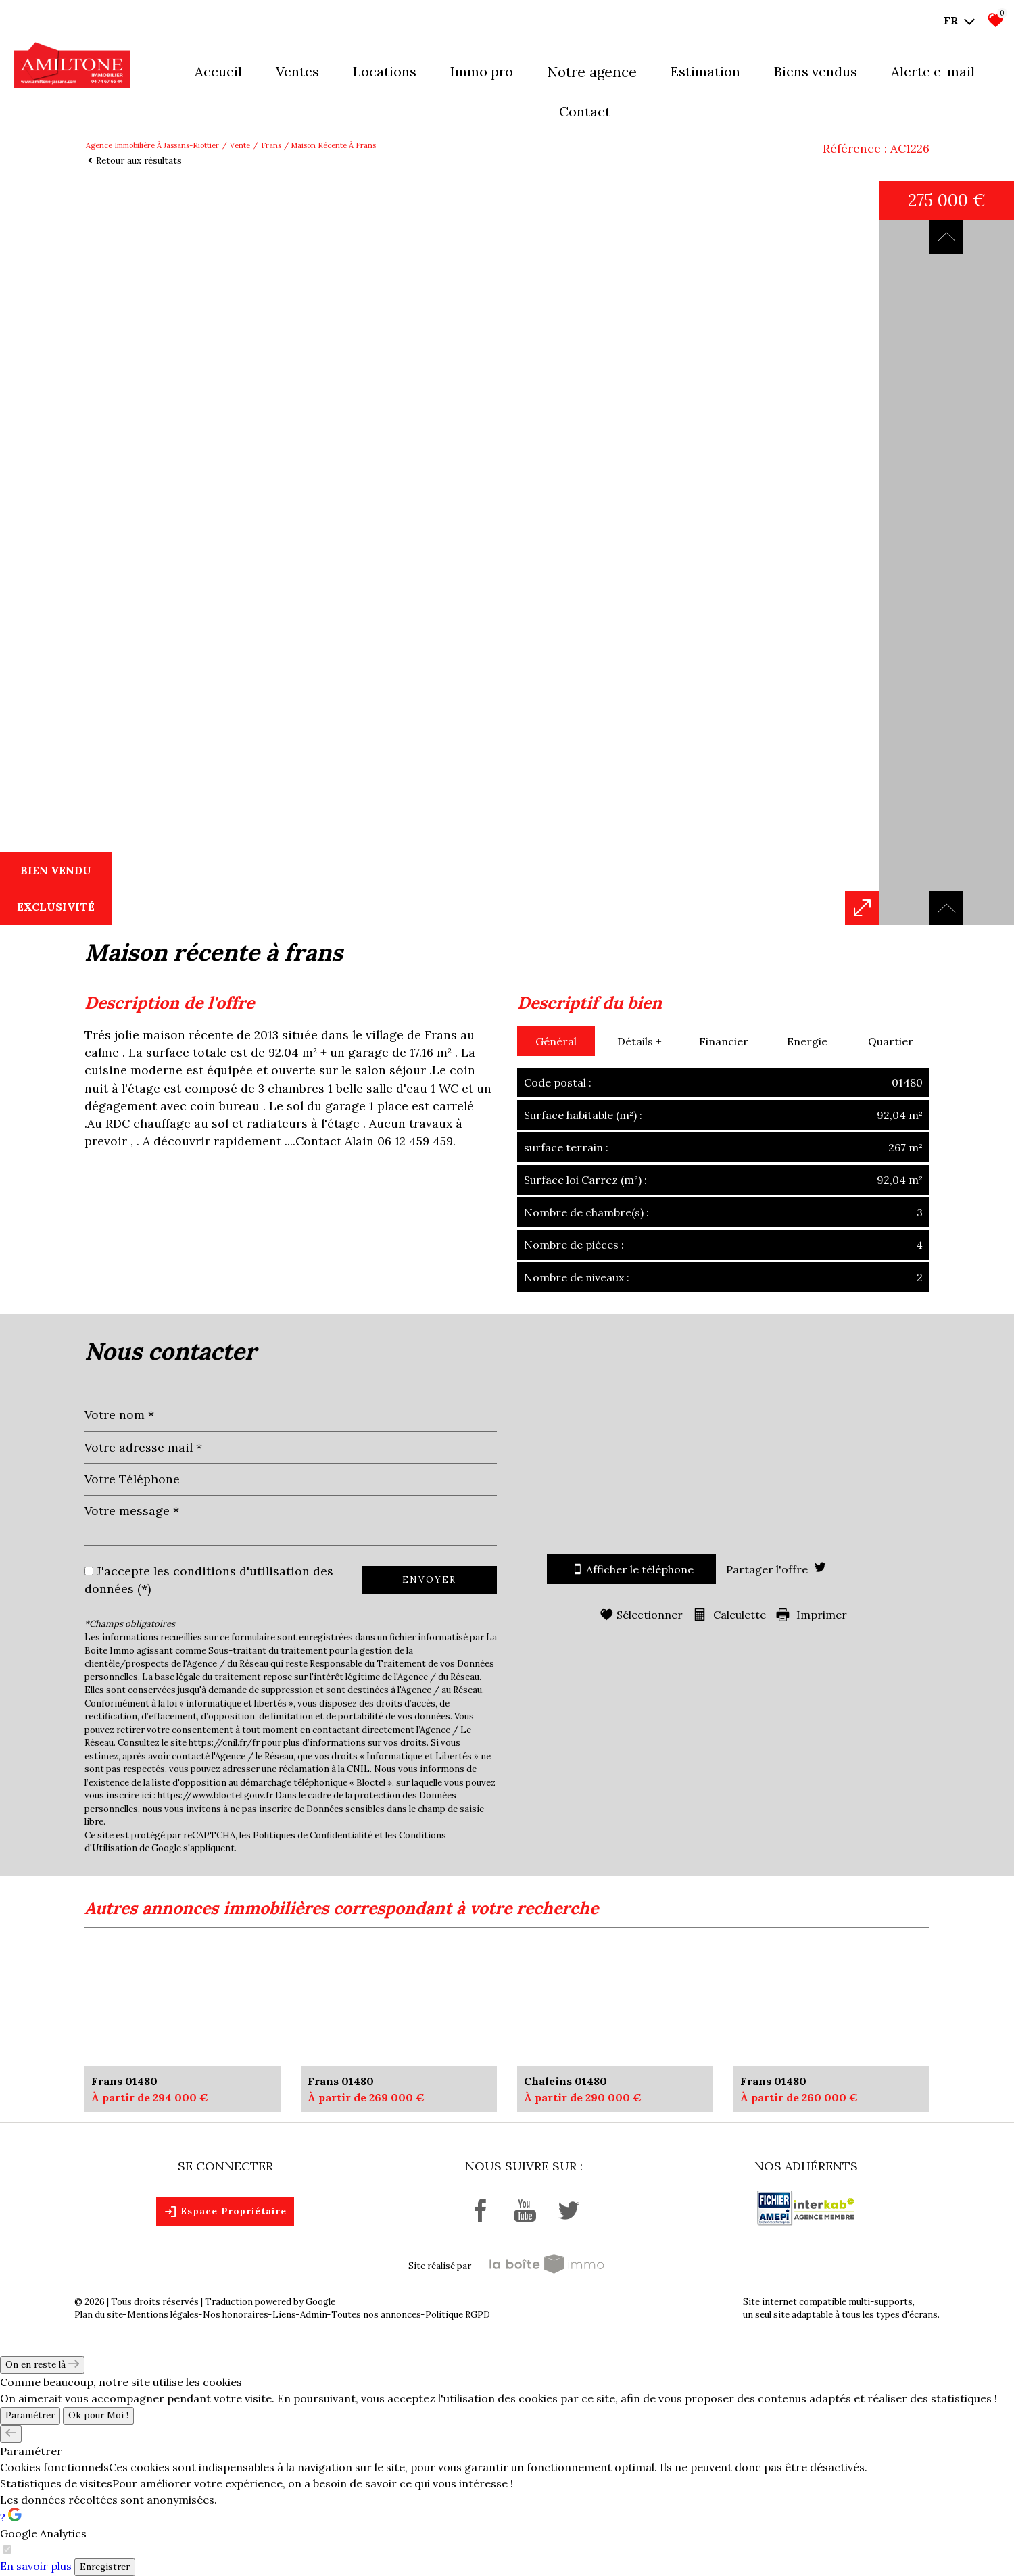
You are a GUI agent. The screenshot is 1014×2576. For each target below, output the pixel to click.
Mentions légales (163, 2314)
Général (556, 1041)
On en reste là (42, 2364)
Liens (284, 2314)
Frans (271, 145)
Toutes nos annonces (376, 2314)
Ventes (297, 71)
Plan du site (98, 2314)
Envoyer (429, 1579)
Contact (584, 111)
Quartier (890, 1041)
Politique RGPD (457, 2314)
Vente (240, 145)
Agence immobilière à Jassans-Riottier (152, 145)
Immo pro (481, 71)
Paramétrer (30, 2415)
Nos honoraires (235, 2314)
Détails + (639, 1041)
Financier (723, 1041)
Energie (807, 1041)
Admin (313, 2314)
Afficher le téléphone (631, 1569)
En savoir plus (36, 2566)
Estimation (705, 71)
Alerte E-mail (933, 71)
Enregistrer (105, 2567)
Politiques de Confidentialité (312, 1835)
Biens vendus (815, 71)
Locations (384, 71)
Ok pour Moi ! (98, 2415)
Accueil (218, 71)
